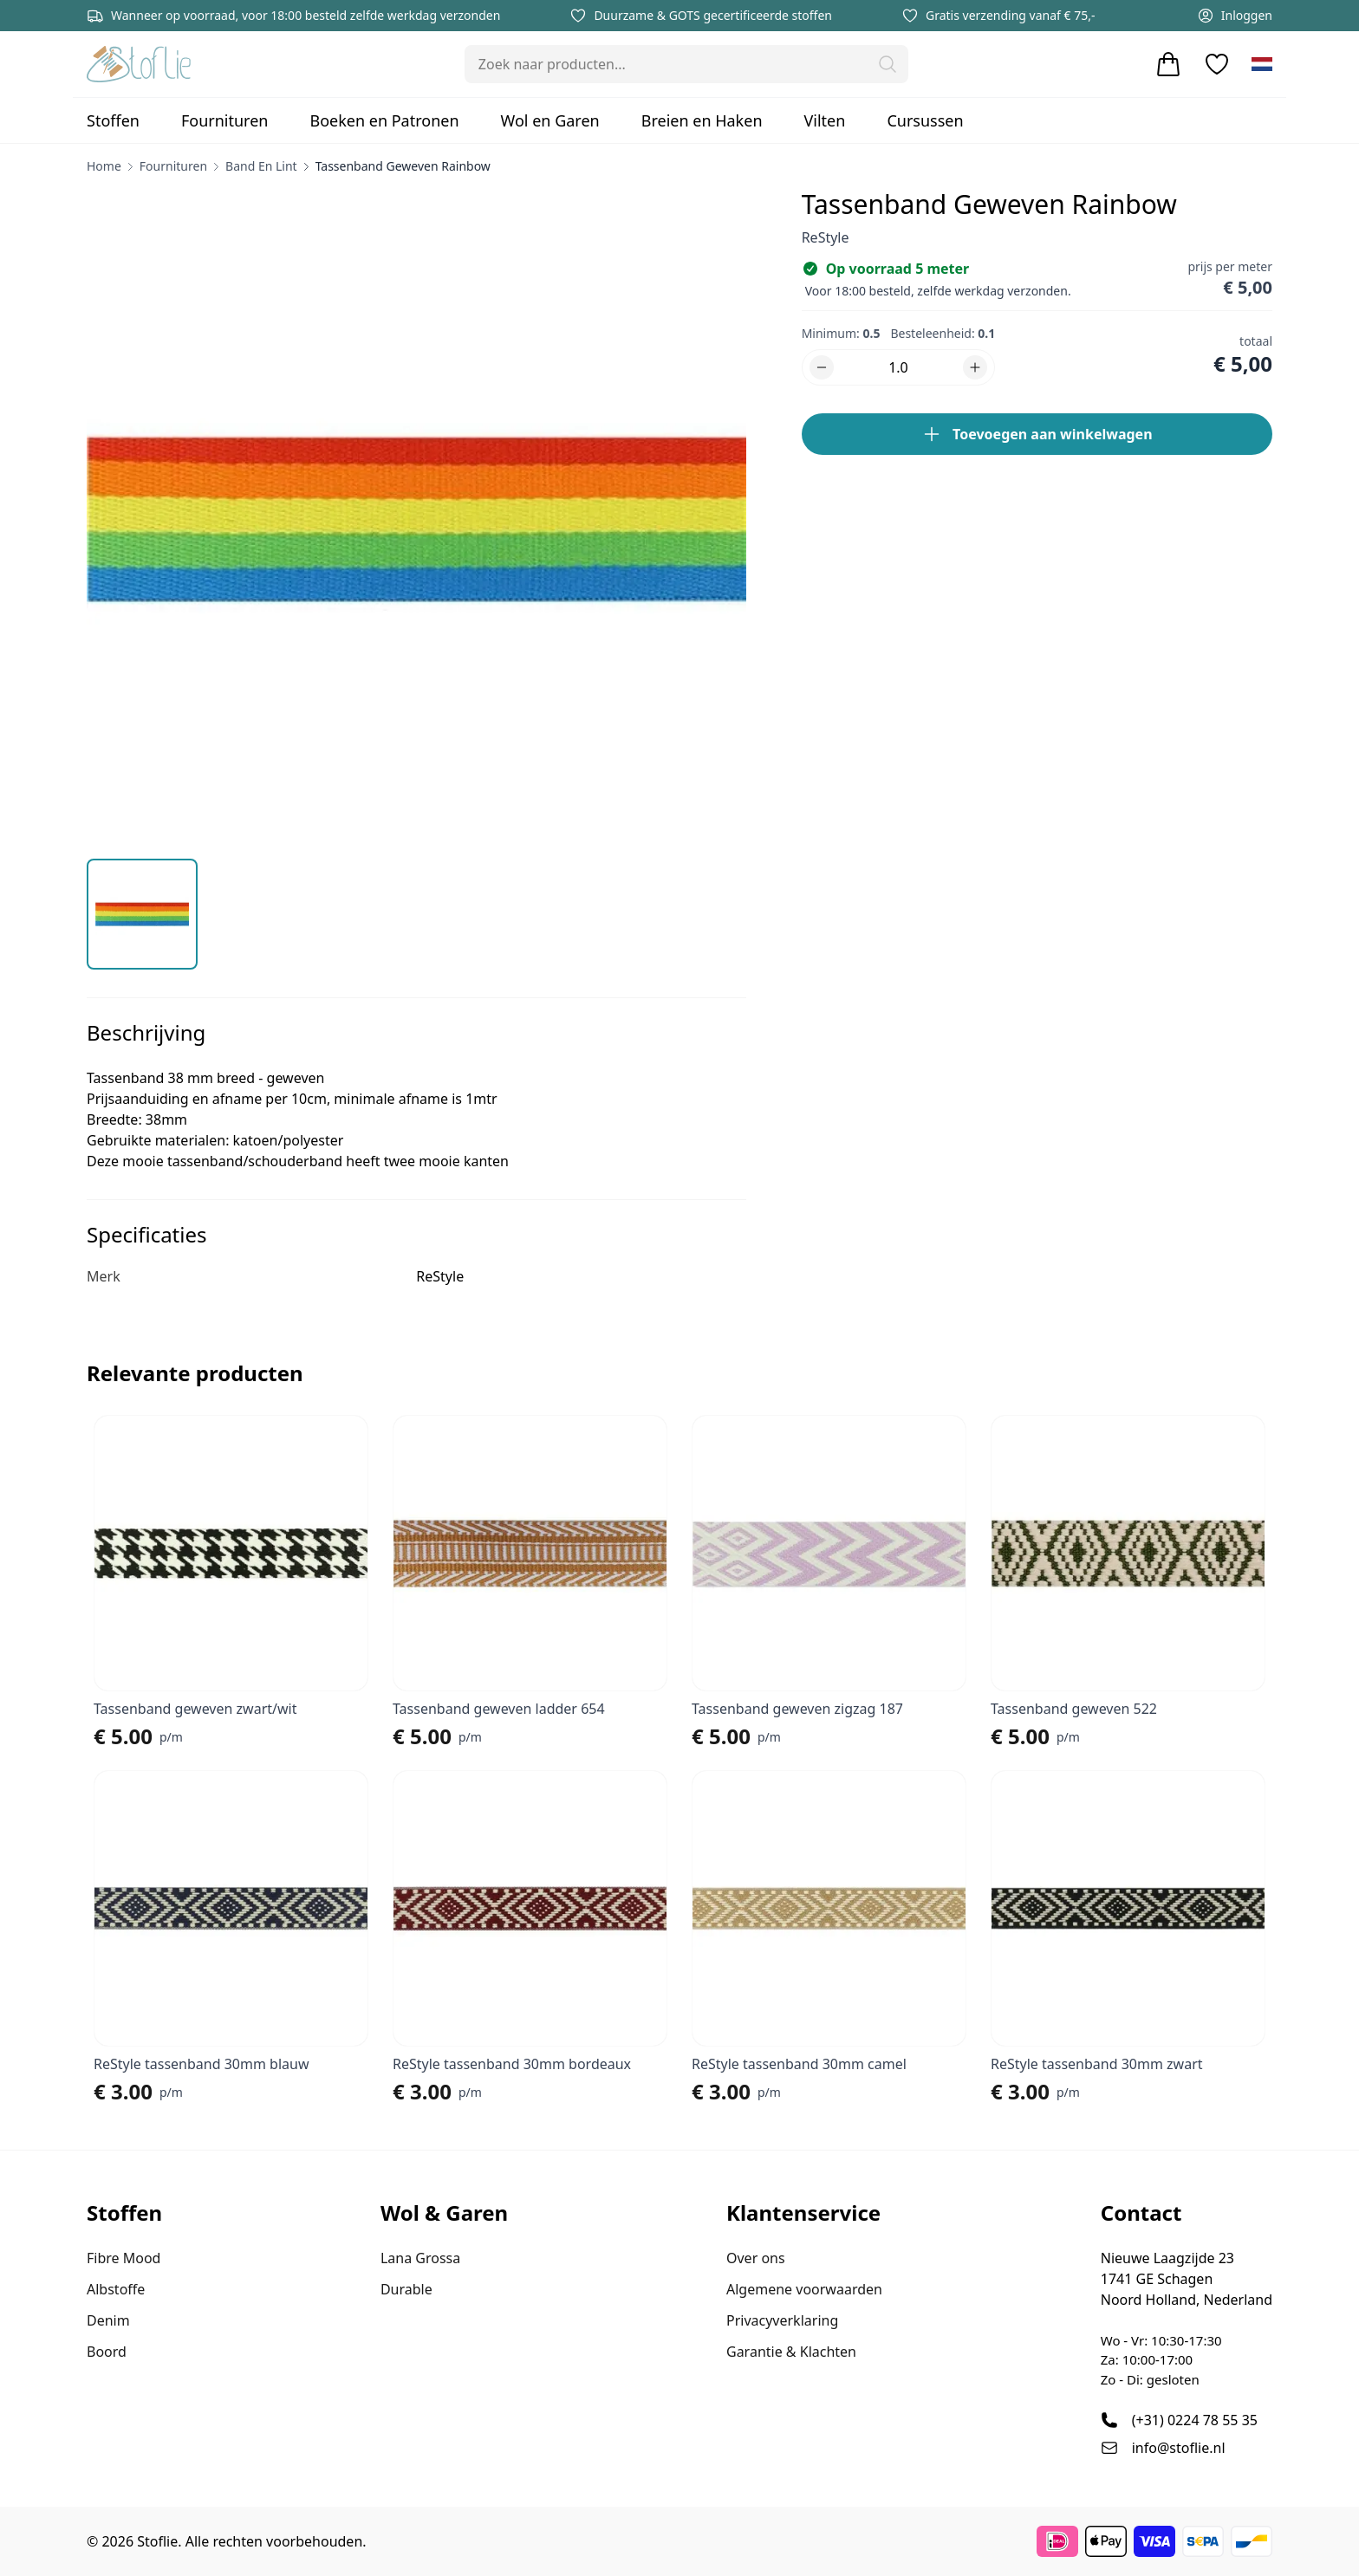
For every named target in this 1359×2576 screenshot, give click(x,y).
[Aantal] (899, 367)
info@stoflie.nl (1179, 2447)
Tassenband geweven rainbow (403, 166)
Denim (108, 2320)
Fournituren (225, 120)
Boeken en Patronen (383, 120)
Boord (107, 2351)
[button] (887, 64)
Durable (406, 2289)
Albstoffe (116, 2289)
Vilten (825, 120)
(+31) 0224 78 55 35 (1195, 2420)
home (104, 166)
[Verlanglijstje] (1217, 64)
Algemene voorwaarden (804, 2289)
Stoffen (113, 120)
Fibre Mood (123, 2258)
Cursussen (925, 120)
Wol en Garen (550, 120)
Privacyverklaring (782, 2320)
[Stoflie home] (139, 64)
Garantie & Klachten (791, 2351)
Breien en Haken (702, 120)
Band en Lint (261, 166)
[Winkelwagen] (1168, 64)
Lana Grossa (420, 2258)
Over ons (755, 2258)
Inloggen (1234, 15)
